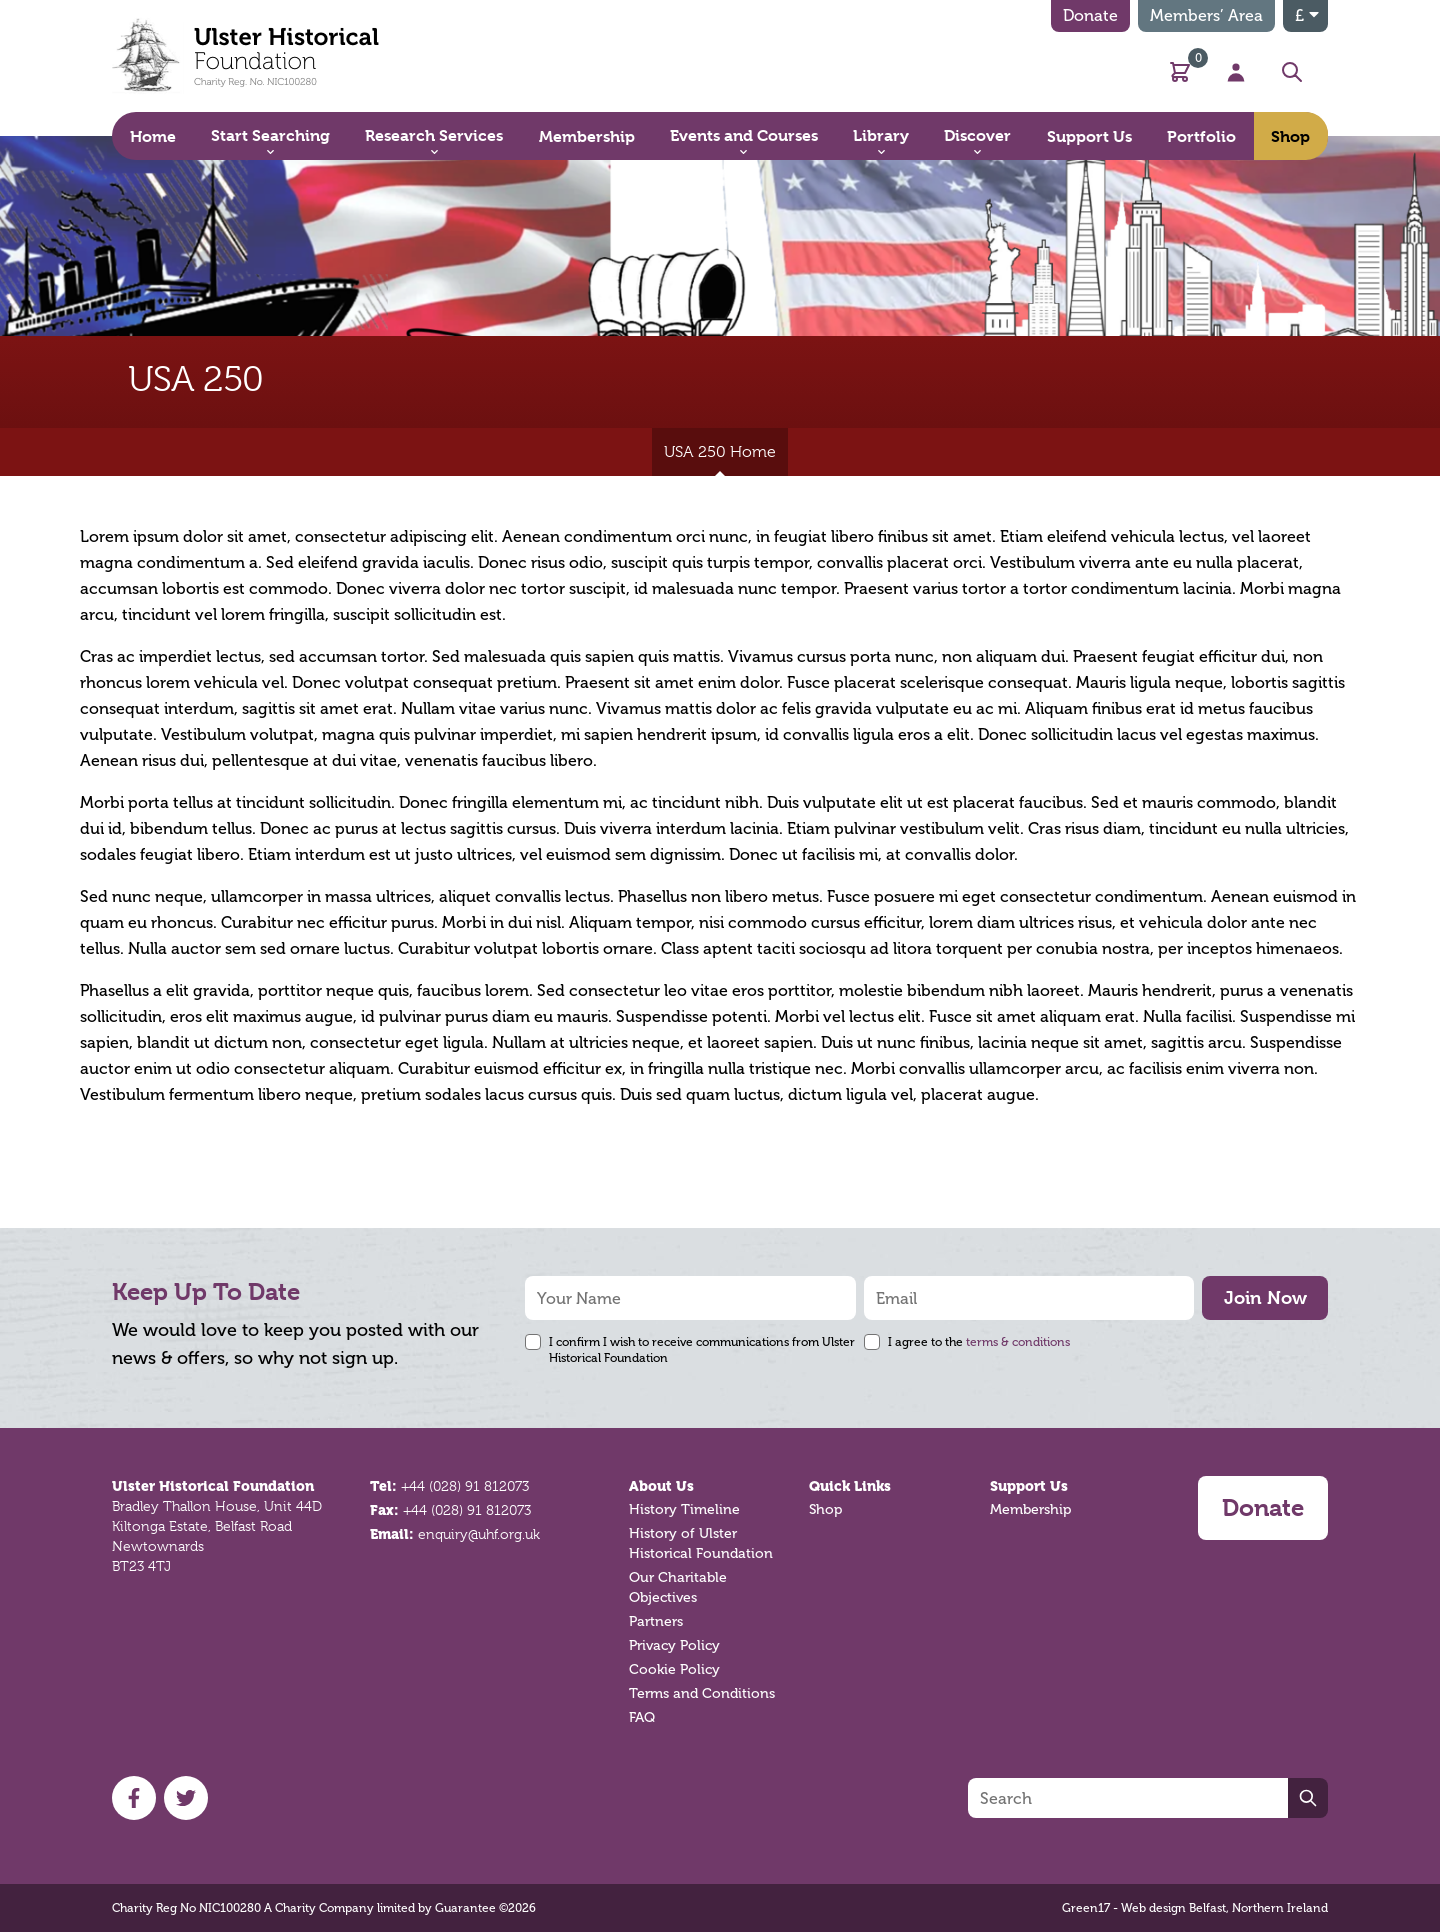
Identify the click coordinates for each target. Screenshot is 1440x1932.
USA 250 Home (720, 459)
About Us (661, 1486)
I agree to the (979, 1342)
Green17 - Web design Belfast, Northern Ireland (1195, 1908)
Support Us (1029, 1486)
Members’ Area (1206, 15)
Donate (1090, 15)
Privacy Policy (674, 1645)
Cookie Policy (674, 1669)
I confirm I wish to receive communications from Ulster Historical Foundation (702, 1350)
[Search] (1128, 1798)
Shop (825, 1509)
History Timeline (684, 1509)
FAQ (642, 1717)
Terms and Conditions (702, 1693)
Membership (1030, 1509)
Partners (656, 1621)
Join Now (1265, 1297)
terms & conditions (1018, 1342)
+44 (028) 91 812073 (465, 1486)
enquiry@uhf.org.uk (479, 1534)
